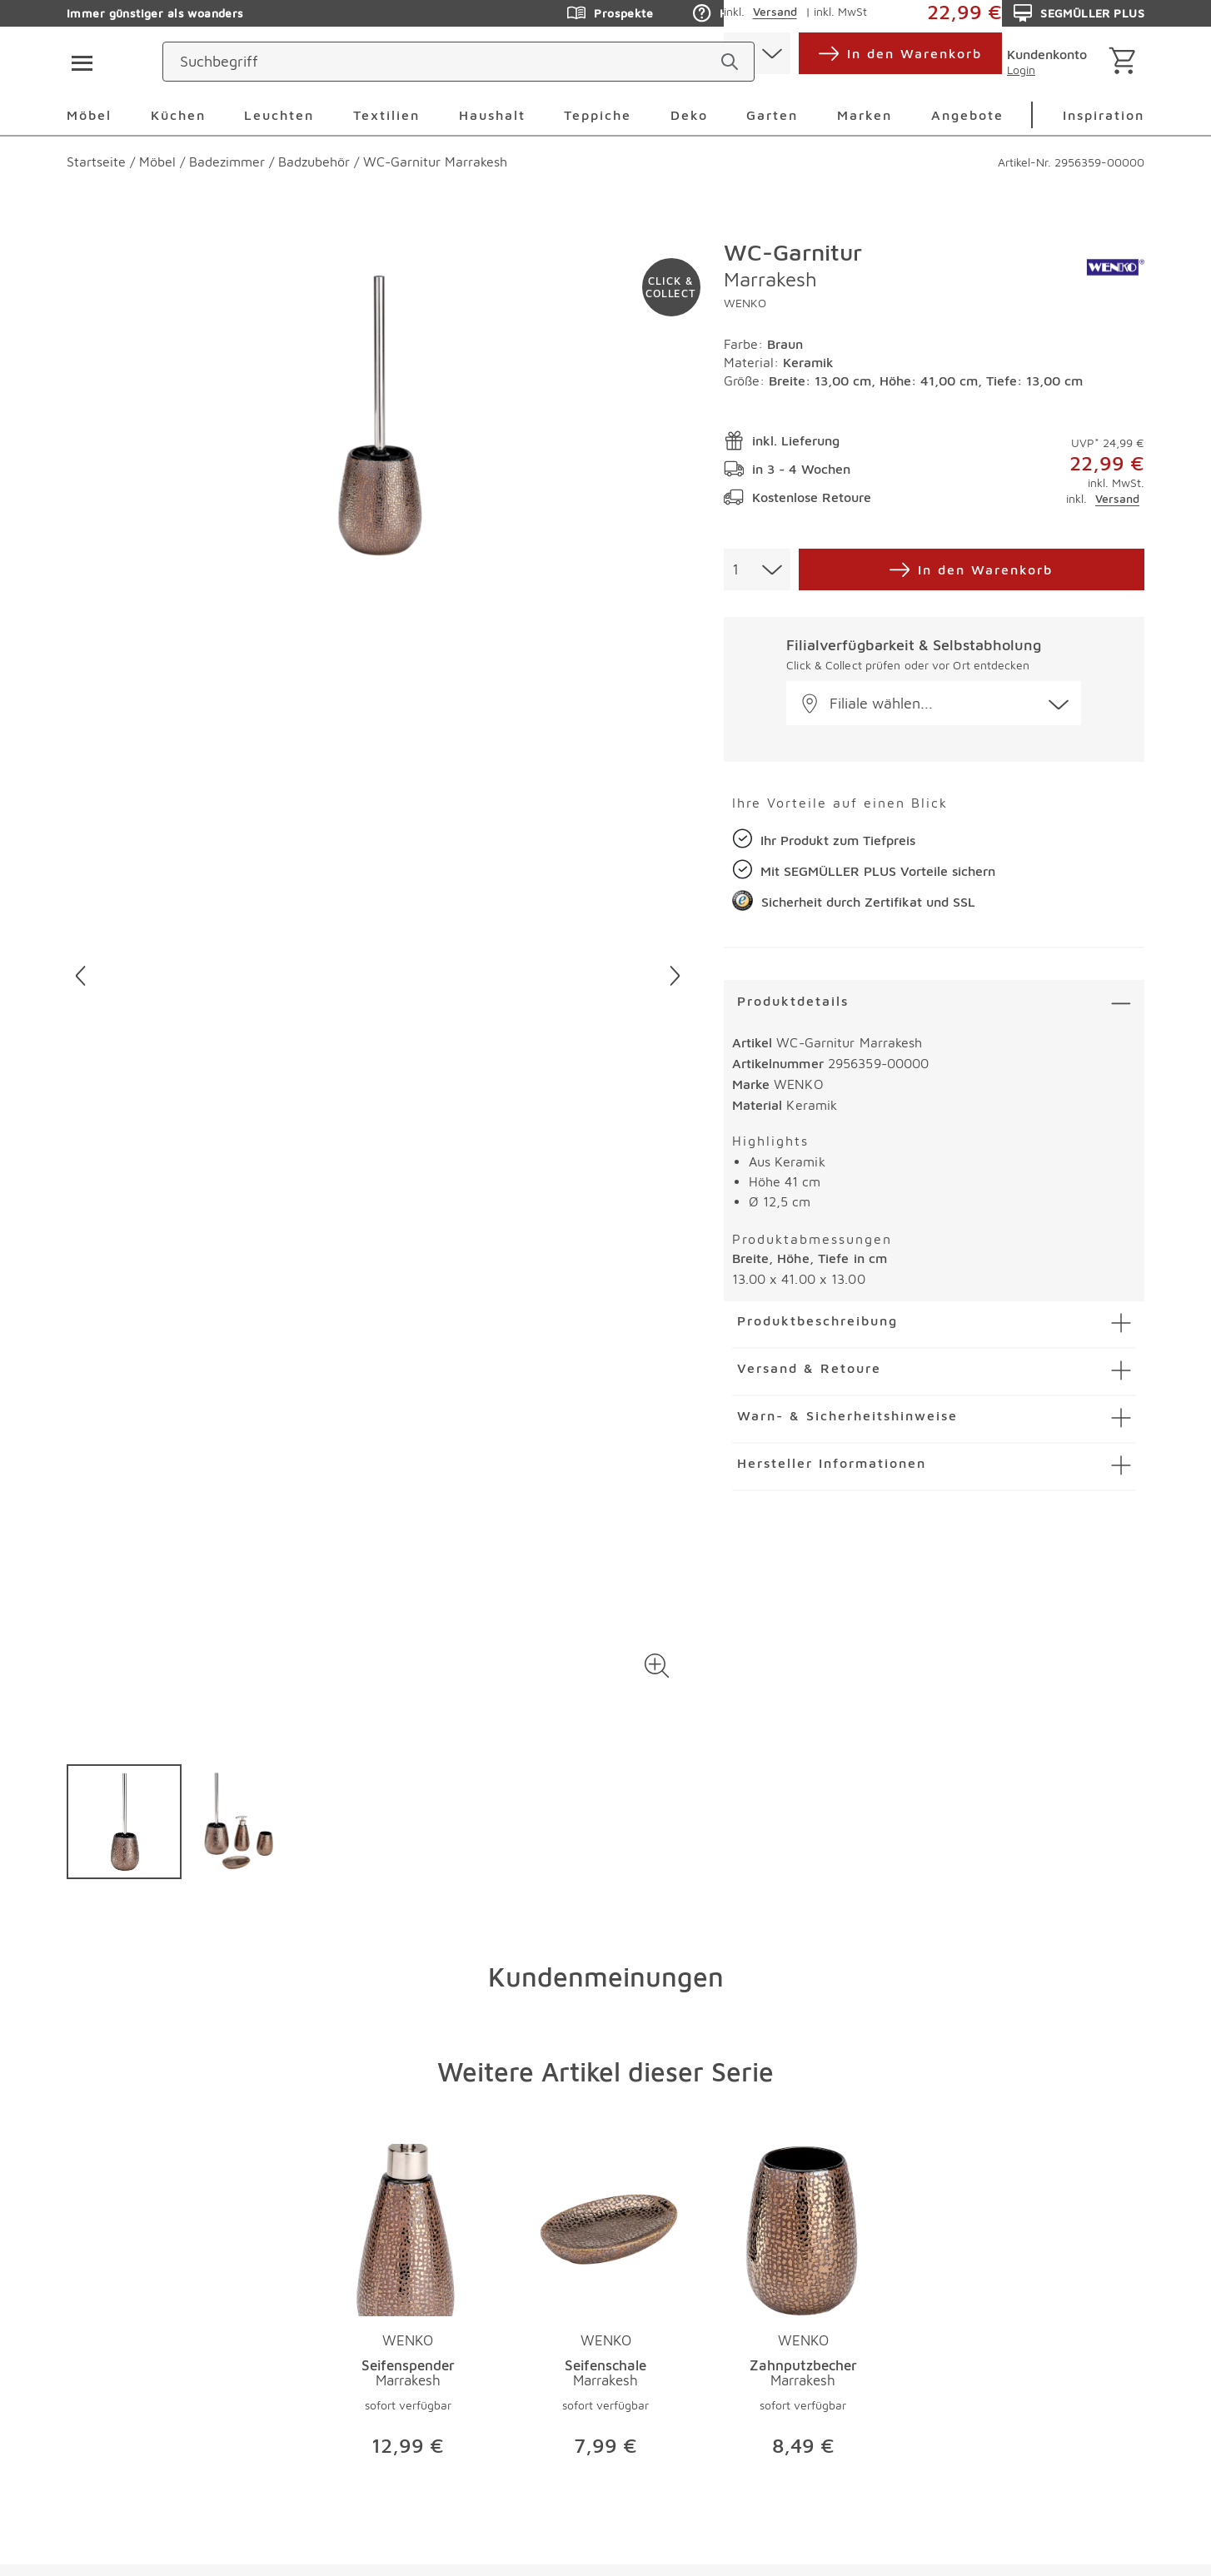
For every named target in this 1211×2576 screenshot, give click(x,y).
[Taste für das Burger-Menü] (77, 62)
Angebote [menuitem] (967, 114)
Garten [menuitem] (772, 114)
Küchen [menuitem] (178, 114)
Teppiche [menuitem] (597, 114)
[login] (1034, 61)
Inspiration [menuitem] (1103, 114)
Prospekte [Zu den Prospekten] (610, 13)
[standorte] (869, 61)
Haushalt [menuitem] (492, 114)
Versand (1117, 498)
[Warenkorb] (1125, 62)
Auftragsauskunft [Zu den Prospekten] (910, 13)
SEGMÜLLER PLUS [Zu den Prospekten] (1079, 13)
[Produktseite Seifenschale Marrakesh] (605, 2308)
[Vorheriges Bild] (80, 976)
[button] (657, 1666)
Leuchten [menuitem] (279, 114)
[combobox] (757, 569)
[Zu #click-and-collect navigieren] (671, 287)
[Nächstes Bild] (675, 976)
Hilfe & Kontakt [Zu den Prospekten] (750, 13)
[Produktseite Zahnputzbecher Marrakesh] (803, 2308)
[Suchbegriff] (539, 61)
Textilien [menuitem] (386, 114)
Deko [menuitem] (689, 114)
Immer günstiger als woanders (155, 13)
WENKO (745, 303)
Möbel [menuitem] (89, 114)
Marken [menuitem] (864, 114)
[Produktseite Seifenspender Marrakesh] (407, 2308)
